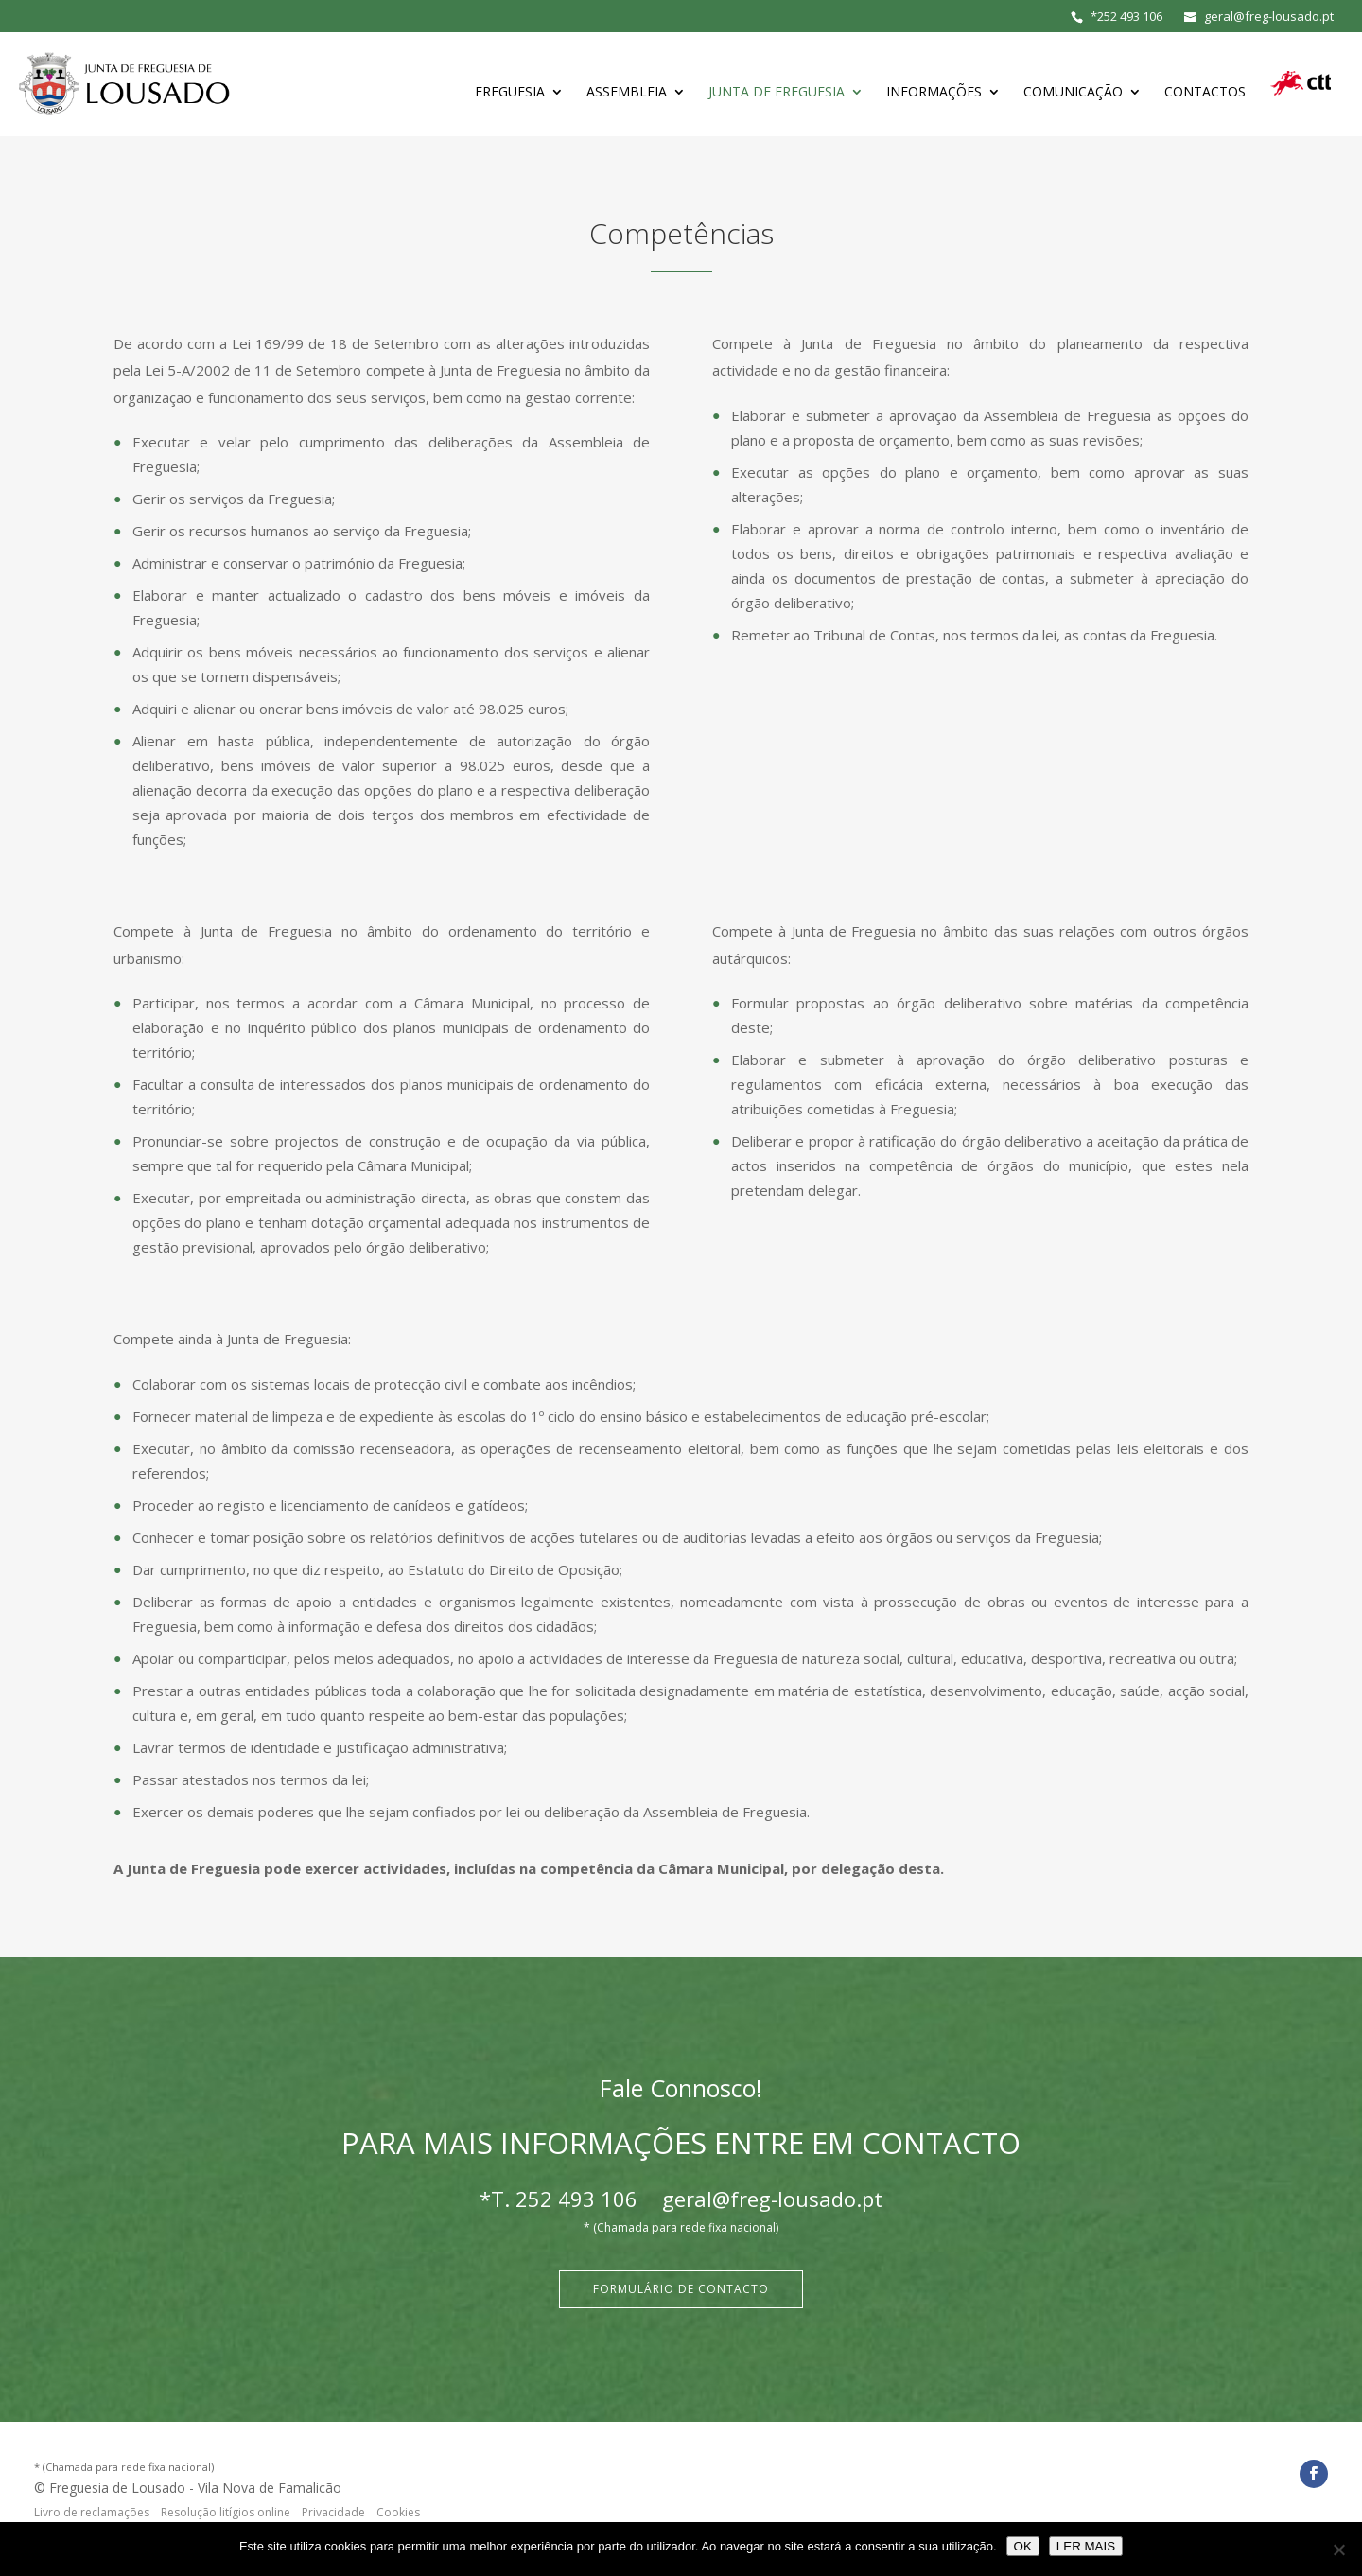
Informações (934, 92)
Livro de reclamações (91, 2512)
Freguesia (510, 92)
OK (1023, 2546)
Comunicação (1073, 92)
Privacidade (333, 2512)
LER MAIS (1085, 2546)
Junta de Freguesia (776, 92)
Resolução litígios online (225, 2512)
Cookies (398, 2512)
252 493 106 (1129, 16)
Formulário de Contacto (681, 2289)
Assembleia (626, 92)
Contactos (1205, 92)
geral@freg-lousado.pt (772, 2198)
